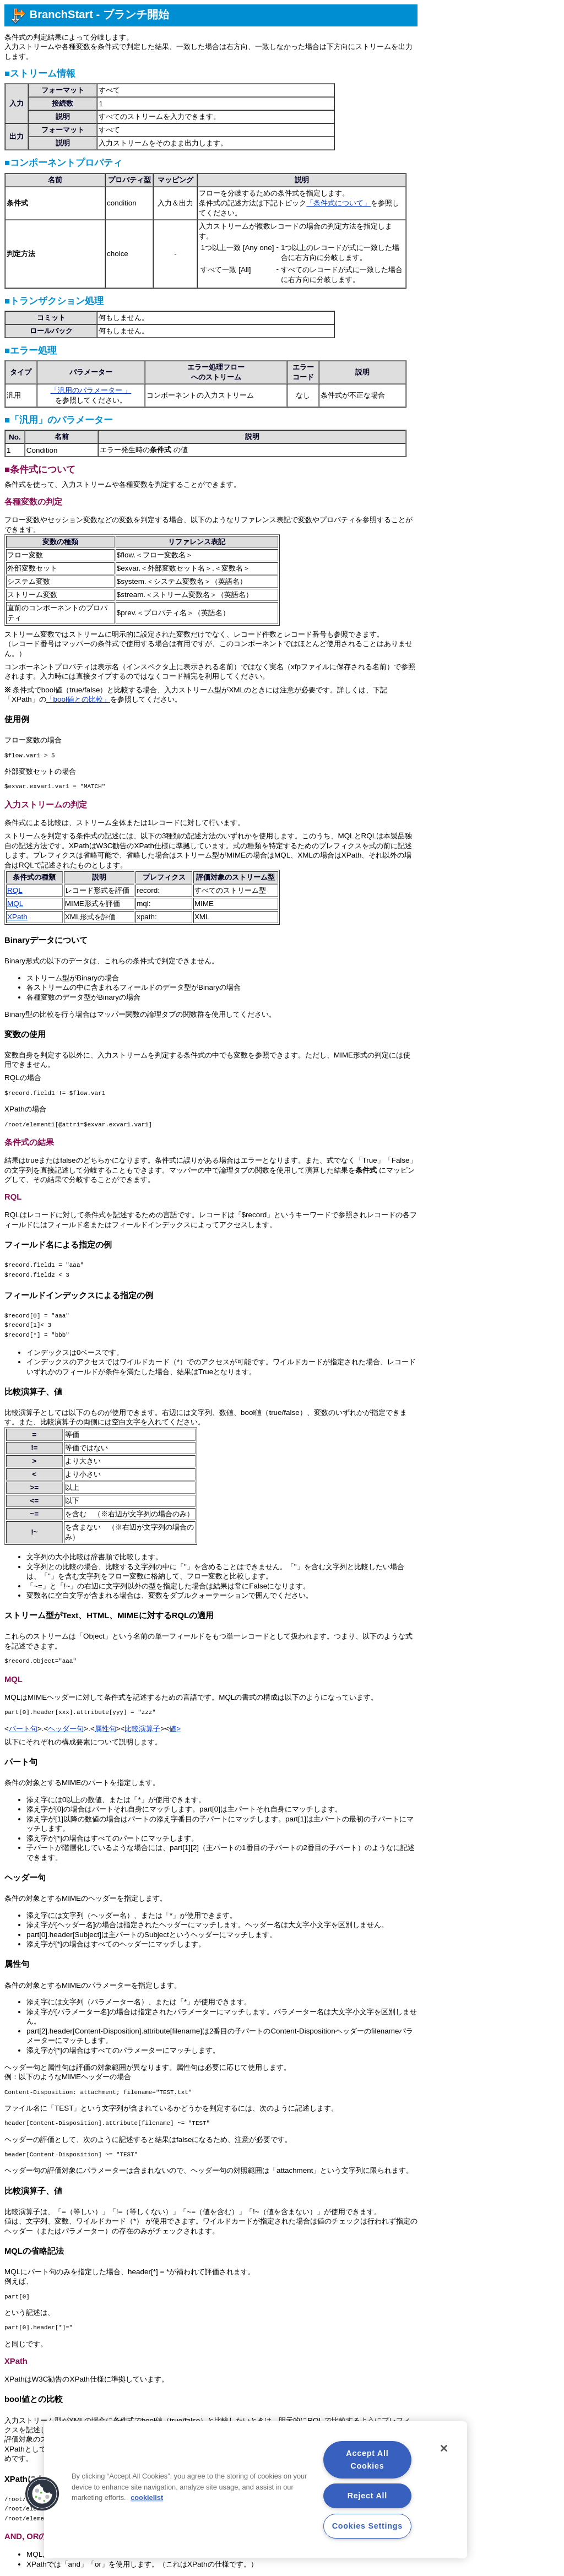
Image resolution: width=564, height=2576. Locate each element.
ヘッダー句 (66, 1728)
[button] (42, 2494)
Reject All (367, 2495)
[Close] (444, 2448)
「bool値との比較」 (78, 699)
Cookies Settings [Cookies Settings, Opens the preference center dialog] (367, 2525)
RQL (15, 890)
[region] (255, 2489)
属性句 (105, 1728)
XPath (17, 917)
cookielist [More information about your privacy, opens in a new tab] (147, 2497)
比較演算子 (142, 1728)
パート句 (23, 1728)
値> (175, 1728)
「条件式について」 (338, 203)
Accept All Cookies (367, 2459)
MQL (15, 903)
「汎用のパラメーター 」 (91, 390)
